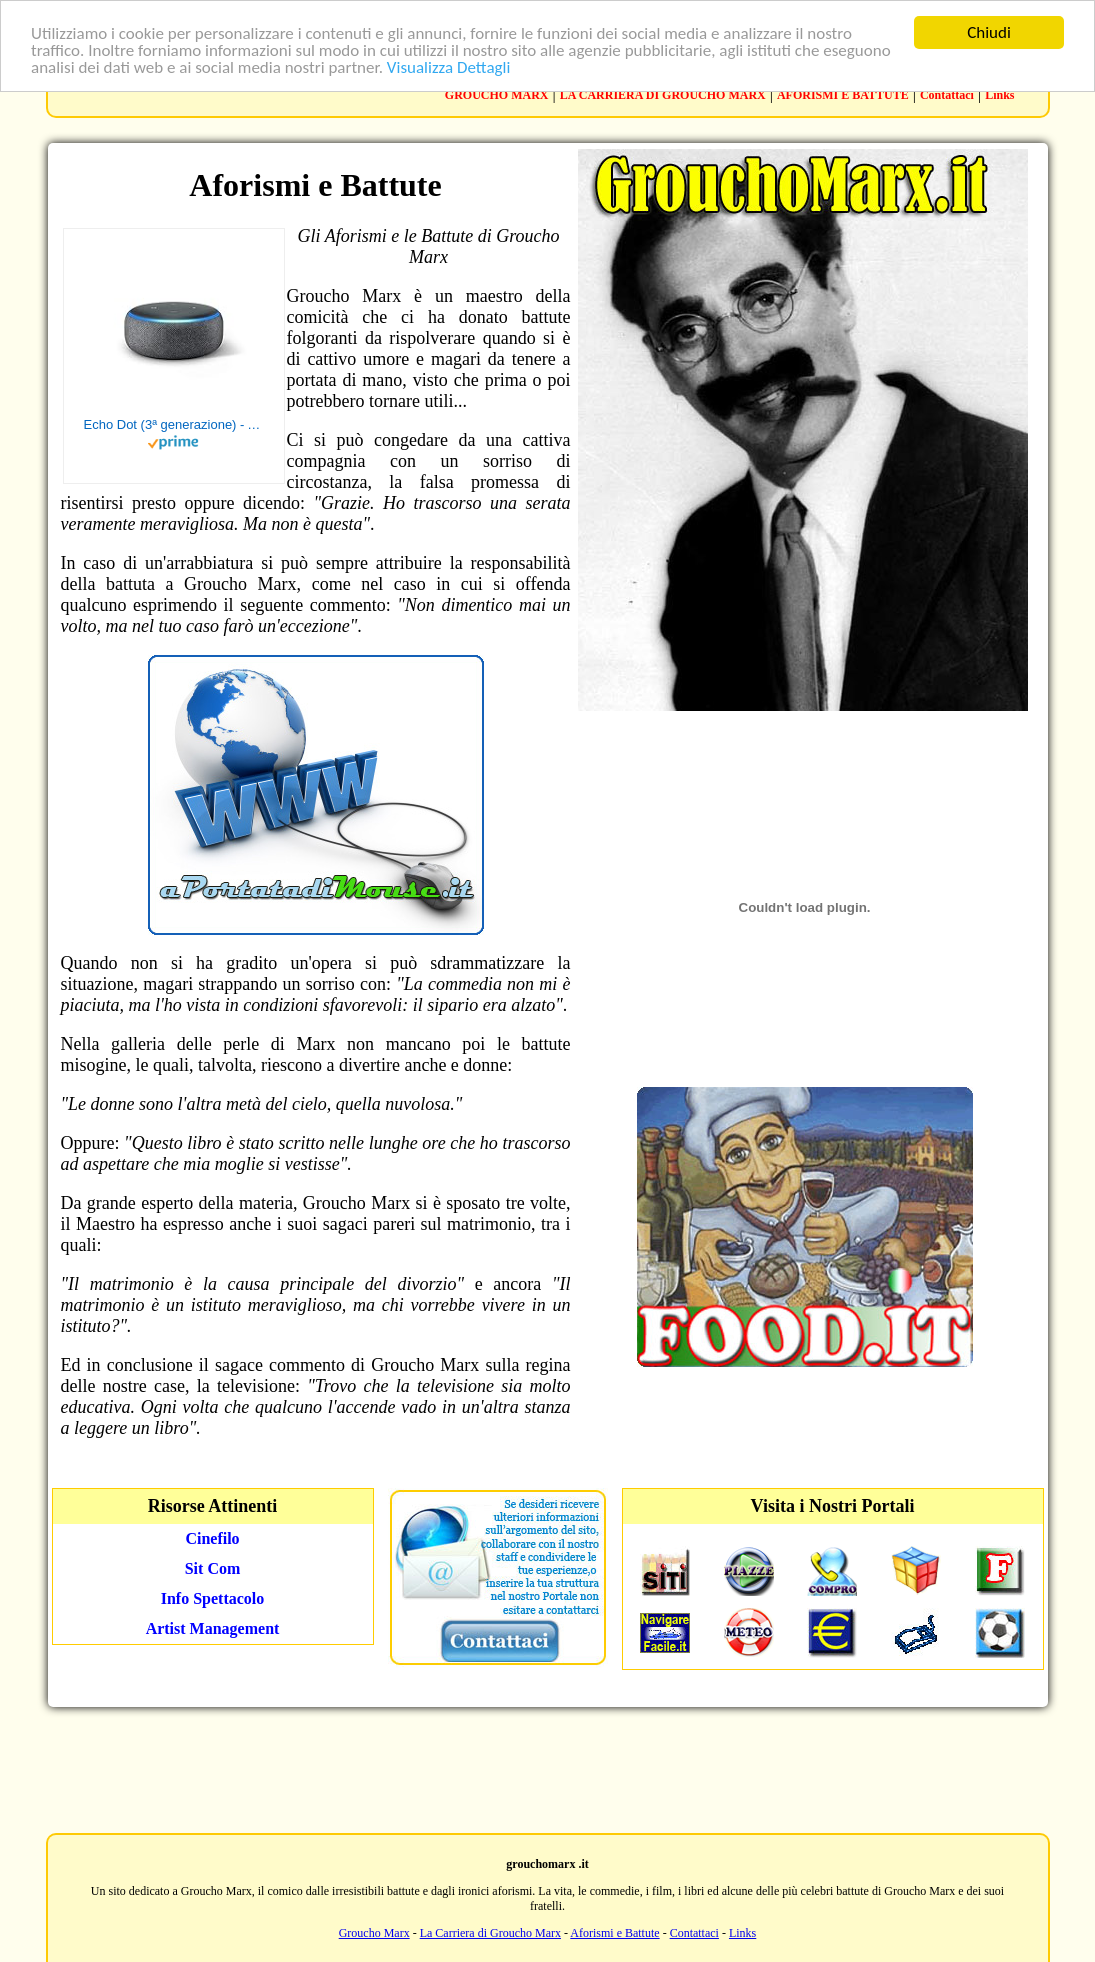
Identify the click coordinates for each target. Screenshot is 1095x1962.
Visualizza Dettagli (449, 67)
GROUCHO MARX (497, 95)
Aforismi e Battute (614, 1933)
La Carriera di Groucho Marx (490, 1933)
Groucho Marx (374, 1933)
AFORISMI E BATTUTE (843, 95)
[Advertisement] (548, 1768)
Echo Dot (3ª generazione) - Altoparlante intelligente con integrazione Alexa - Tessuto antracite (174, 424)
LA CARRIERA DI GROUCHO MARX (663, 95)
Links (999, 95)
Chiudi (989, 32)
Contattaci (947, 95)
